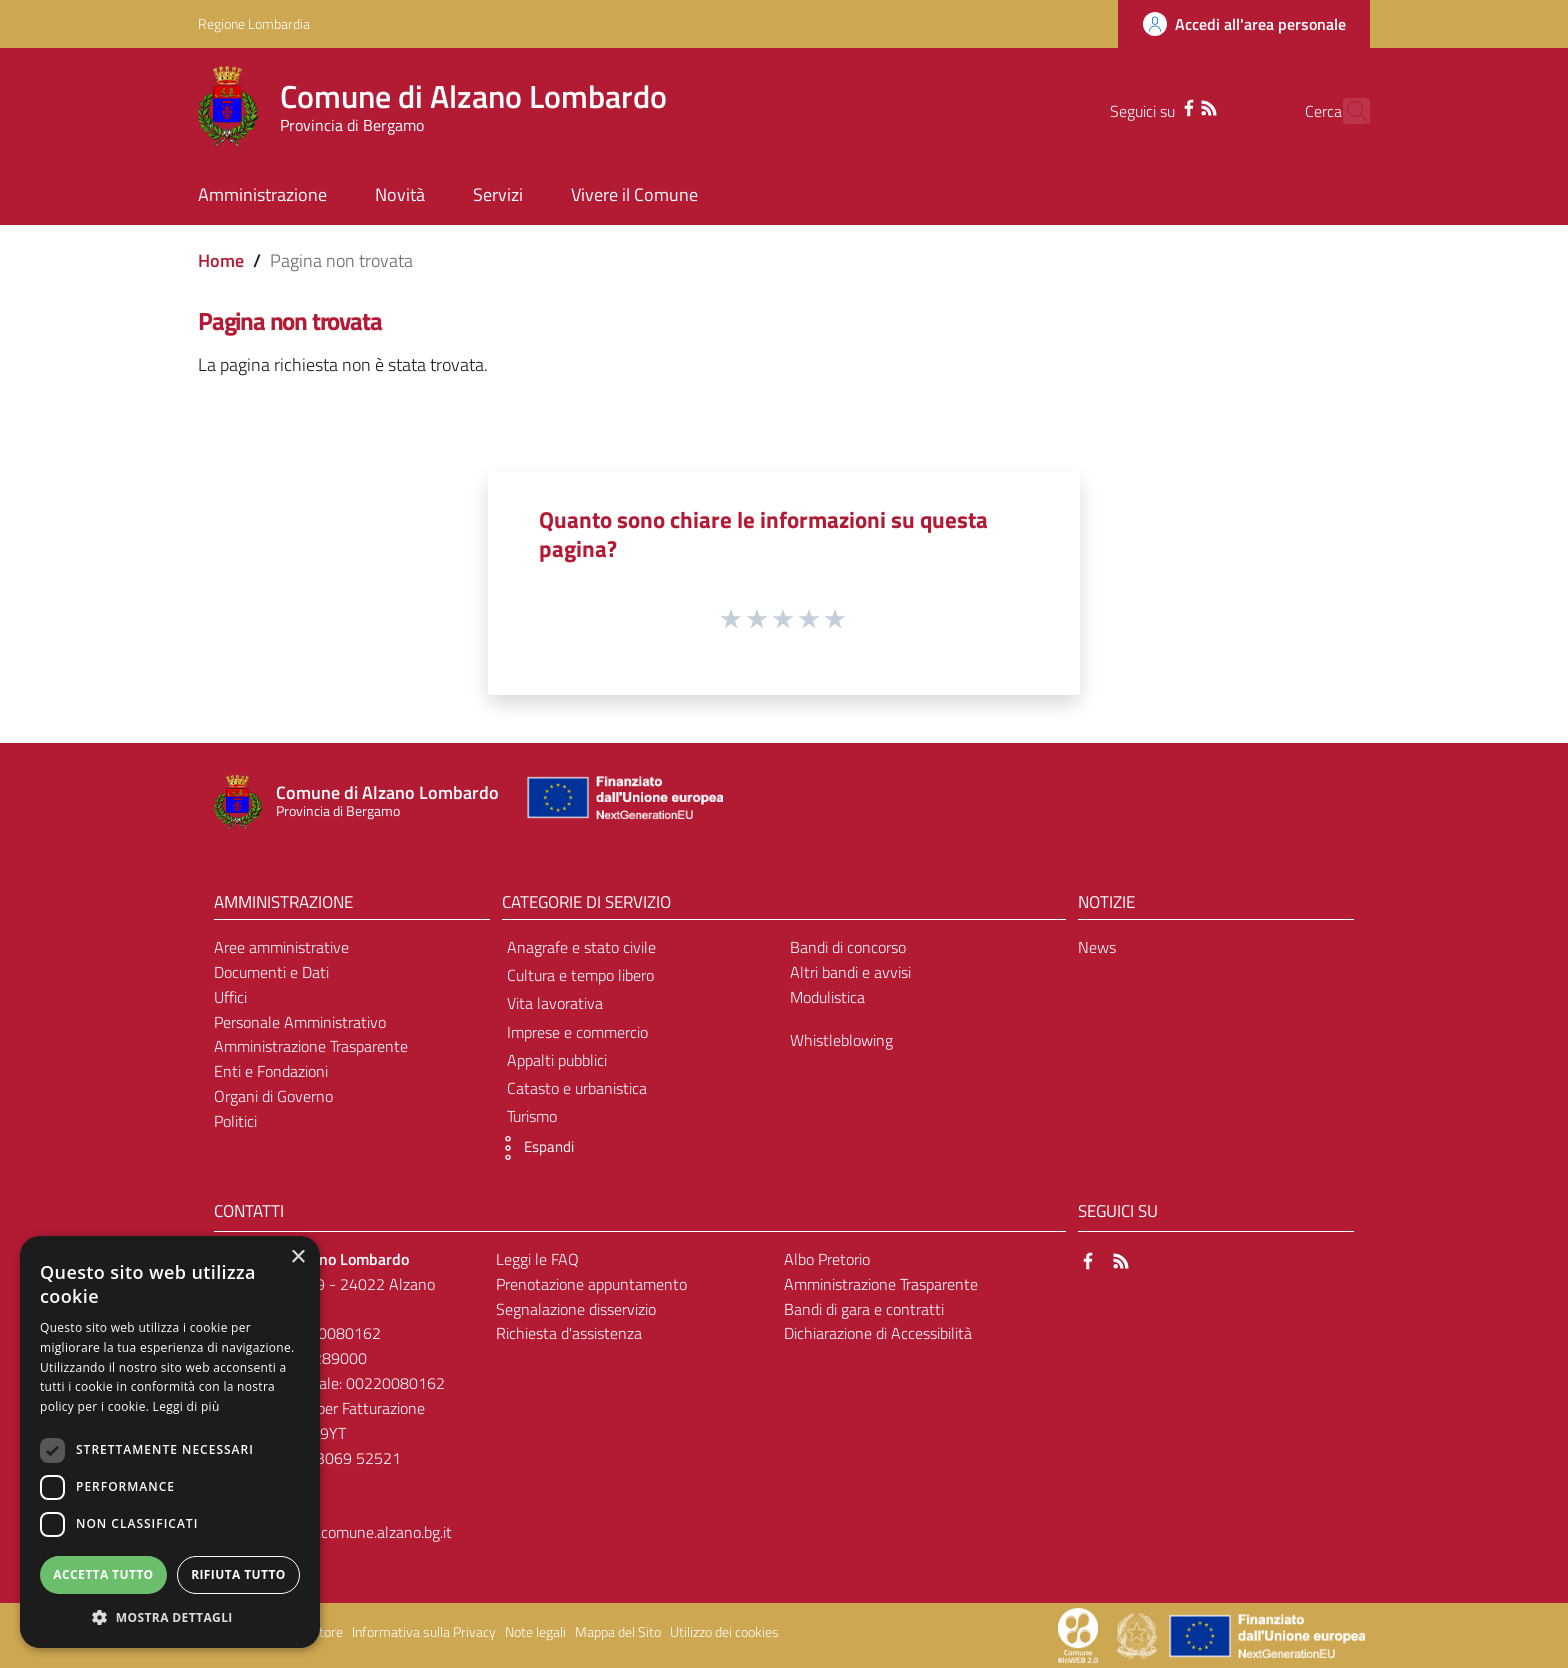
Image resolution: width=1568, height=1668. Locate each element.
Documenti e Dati (271, 972)
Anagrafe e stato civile (581, 947)
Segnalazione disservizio (576, 1309)
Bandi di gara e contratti (864, 1309)
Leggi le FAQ (537, 1259)
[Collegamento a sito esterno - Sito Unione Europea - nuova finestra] (623, 802)
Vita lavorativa (555, 1003)
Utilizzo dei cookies (724, 1632)
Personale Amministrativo (300, 1022)
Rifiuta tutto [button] (238, 1574)
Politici (235, 1121)
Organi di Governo (273, 1096)
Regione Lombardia (254, 23)
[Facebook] (1153, 106)
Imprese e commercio (577, 1032)
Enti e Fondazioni (271, 1071)
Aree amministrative (281, 947)
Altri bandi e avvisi (850, 972)
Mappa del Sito (618, 1632)
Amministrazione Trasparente (311, 1046)
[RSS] (1173, 106)
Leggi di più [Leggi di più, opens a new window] (186, 1406)
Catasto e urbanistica (577, 1088)
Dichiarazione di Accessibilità (878, 1333)
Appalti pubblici (557, 1060)
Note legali (535, 1632)
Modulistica (827, 997)
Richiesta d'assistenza (569, 1333)
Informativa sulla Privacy (424, 1632)
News (1097, 947)
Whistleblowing (841, 1040)
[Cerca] (1346, 111)
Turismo (532, 1116)
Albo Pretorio (827, 1259)
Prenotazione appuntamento (591, 1284)
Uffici (230, 997)
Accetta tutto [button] (103, 1574)
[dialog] (170, 1442)
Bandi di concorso (848, 947)
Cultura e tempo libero (580, 975)
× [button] (297, 1257)
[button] (533, 1148)
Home (221, 260)
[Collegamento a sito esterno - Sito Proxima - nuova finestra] (1078, 1634)
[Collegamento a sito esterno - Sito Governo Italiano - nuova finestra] (1138, 1634)
